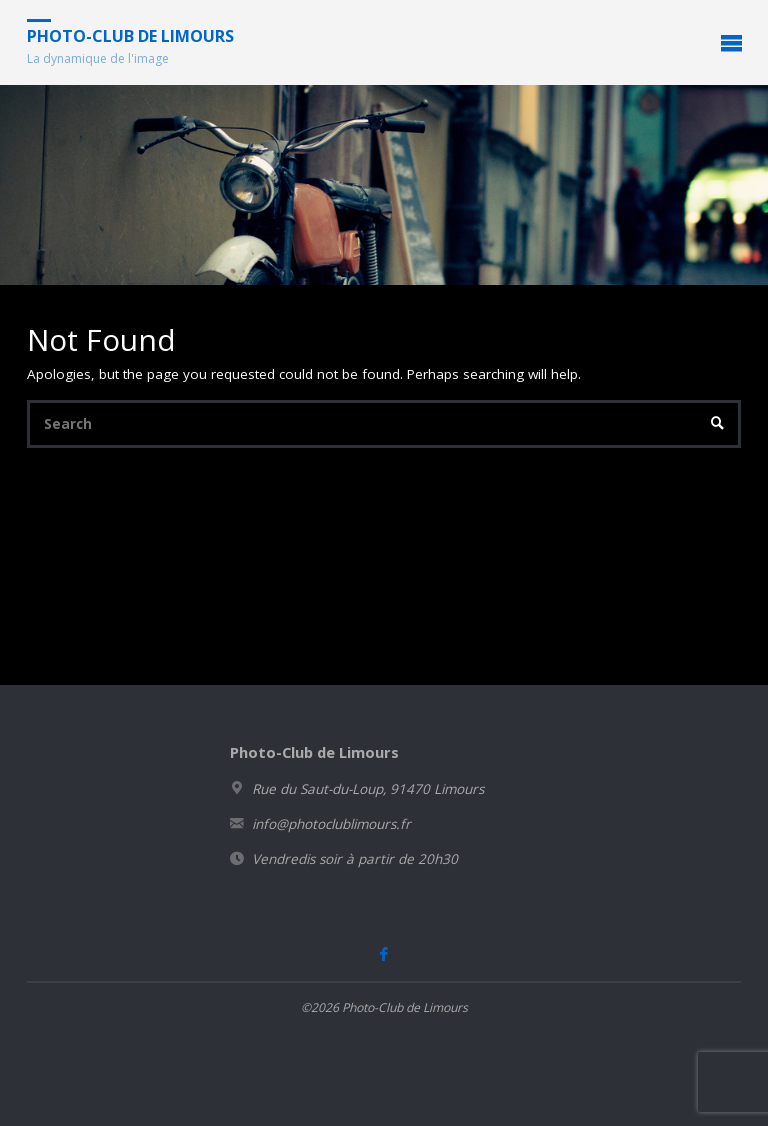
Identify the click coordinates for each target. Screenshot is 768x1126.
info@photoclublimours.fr (331, 824)
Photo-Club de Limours (130, 36)
